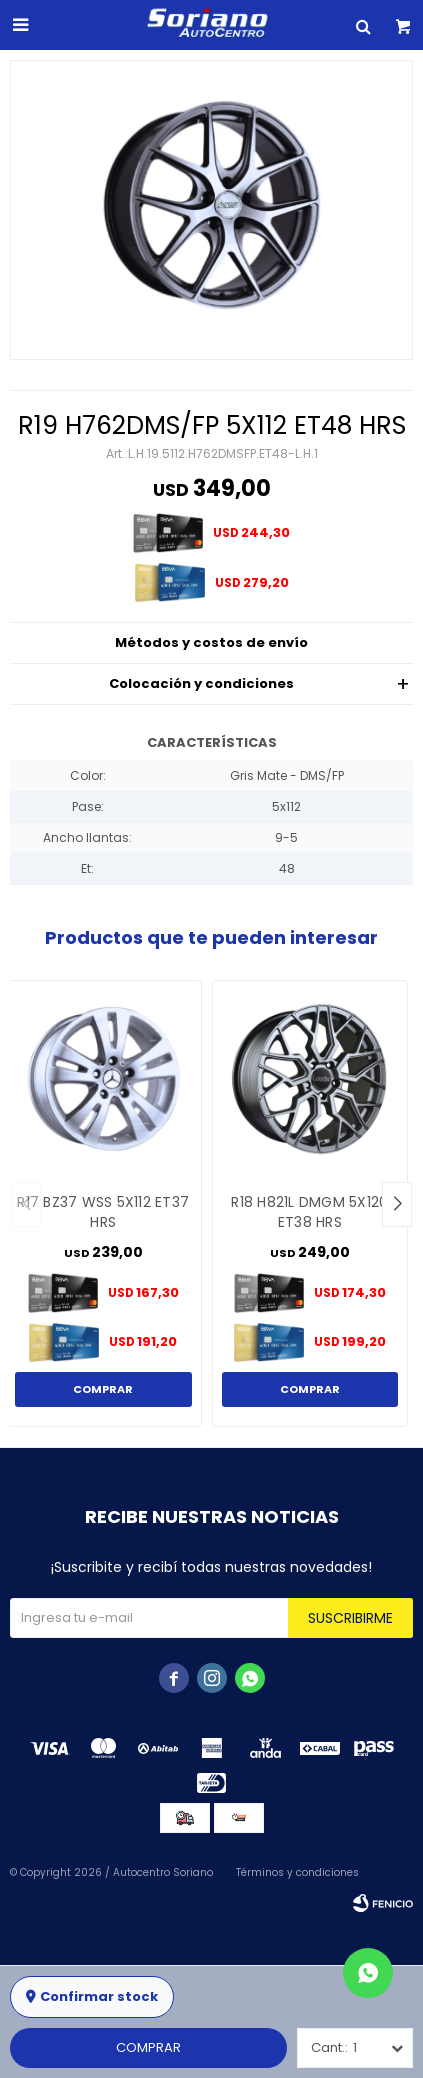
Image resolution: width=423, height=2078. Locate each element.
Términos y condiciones (297, 1872)
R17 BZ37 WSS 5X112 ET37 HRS (103, 1212)
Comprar (148, 2047)
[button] (397, 1204)
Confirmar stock (99, 1996)
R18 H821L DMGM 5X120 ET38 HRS (309, 1212)
